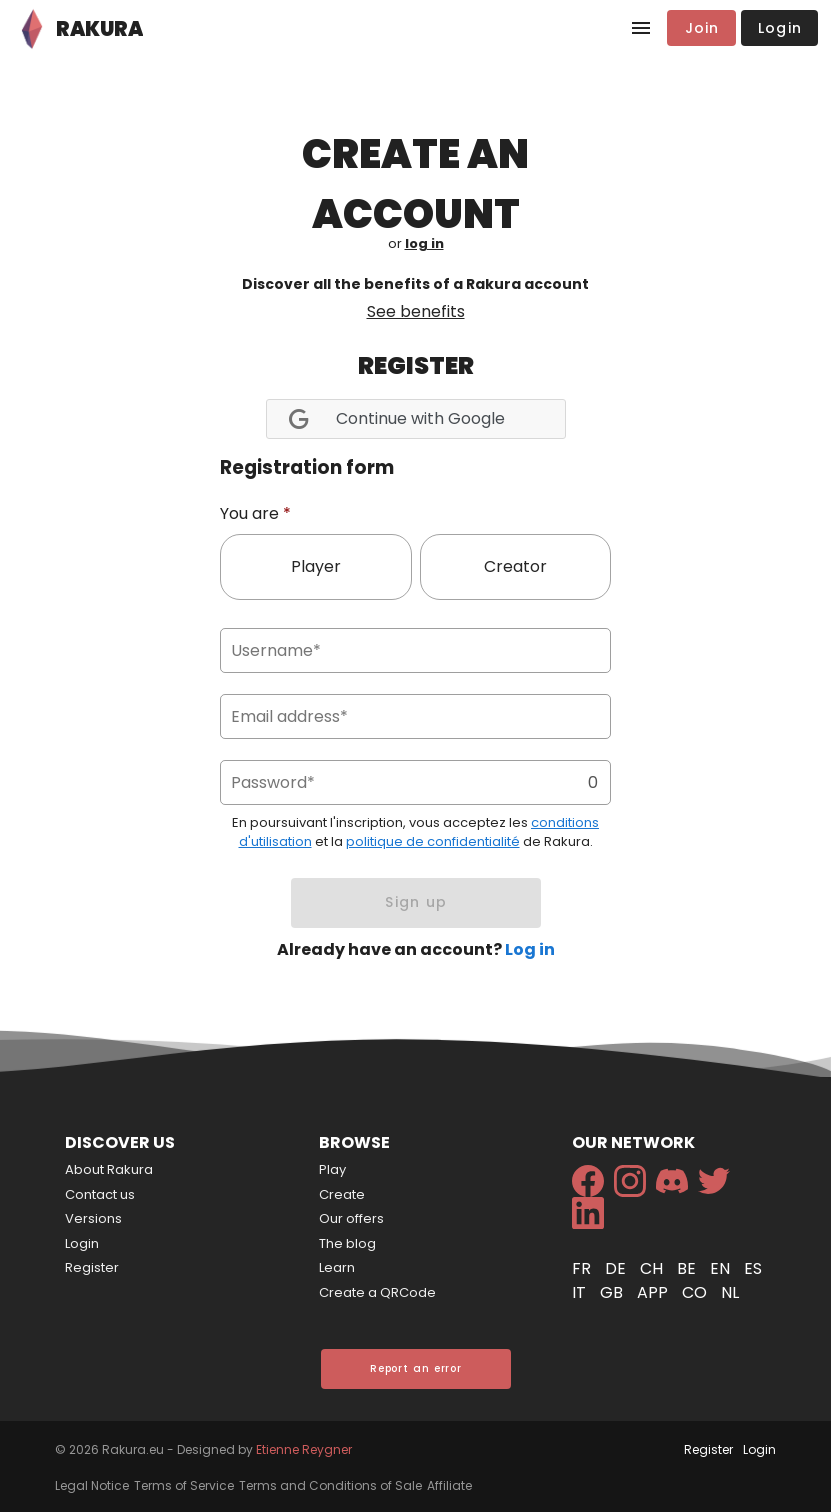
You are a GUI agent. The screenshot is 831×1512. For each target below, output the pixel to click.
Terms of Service (184, 1485)
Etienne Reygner (304, 1449)
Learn (337, 1267)
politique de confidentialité (433, 841)
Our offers (351, 1218)
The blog (347, 1243)
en (722, 1268)
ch (653, 1268)
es (753, 1268)
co (696, 1292)
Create (342, 1194)
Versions (93, 1218)
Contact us (100, 1194)
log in (424, 243)
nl (730, 1292)
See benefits (416, 311)
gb (613, 1292)
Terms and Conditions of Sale (330, 1485)
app (654, 1292)
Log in (530, 949)
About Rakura (109, 1169)
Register (92, 1267)
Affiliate (449, 1485)
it (581, 1292)
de (617, 1268)
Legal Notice (92, 1485)
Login (82, 1243)
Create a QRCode (377, 1292)
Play (332, 1169)
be (688, 1268)
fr (583, 1268)
